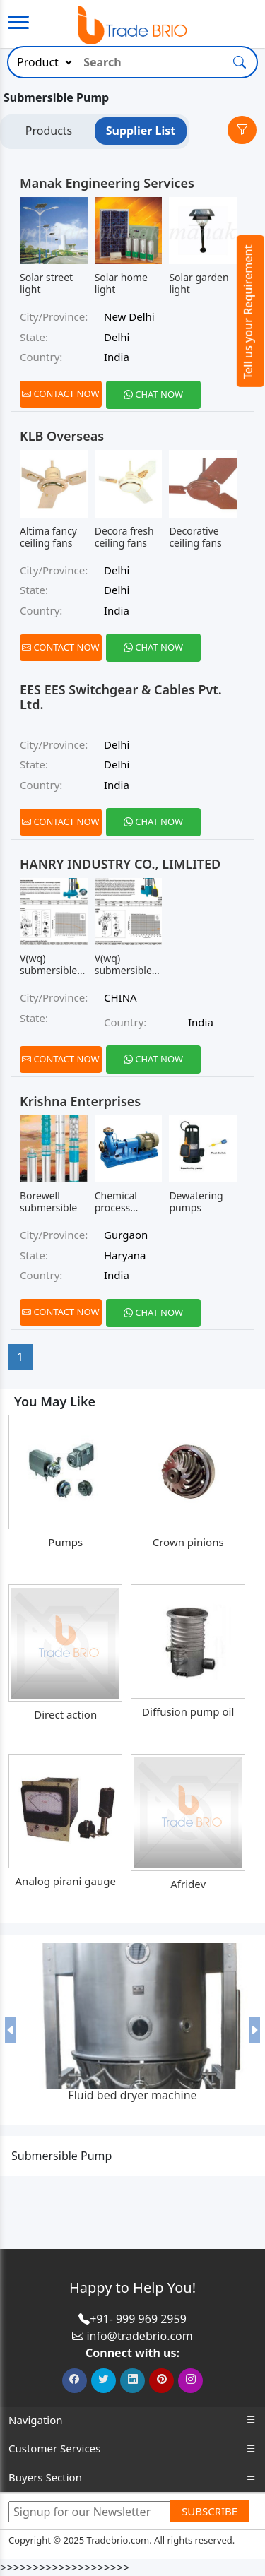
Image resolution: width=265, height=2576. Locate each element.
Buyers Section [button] (132, 2477)
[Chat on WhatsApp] (154, 395)
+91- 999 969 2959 (138, 2319)
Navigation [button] (132, 2420)
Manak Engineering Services (107, 182)
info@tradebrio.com (139, 2336)
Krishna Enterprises (80, 1101)
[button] (11, 2029)
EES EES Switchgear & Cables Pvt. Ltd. (121, 697)
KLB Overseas (62, 435)
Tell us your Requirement (248, 311)
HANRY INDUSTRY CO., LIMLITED (120, 863)
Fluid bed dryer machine (132, 2095)
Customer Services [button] (132, 2448)
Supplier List (141, 130)
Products (49, 130)
